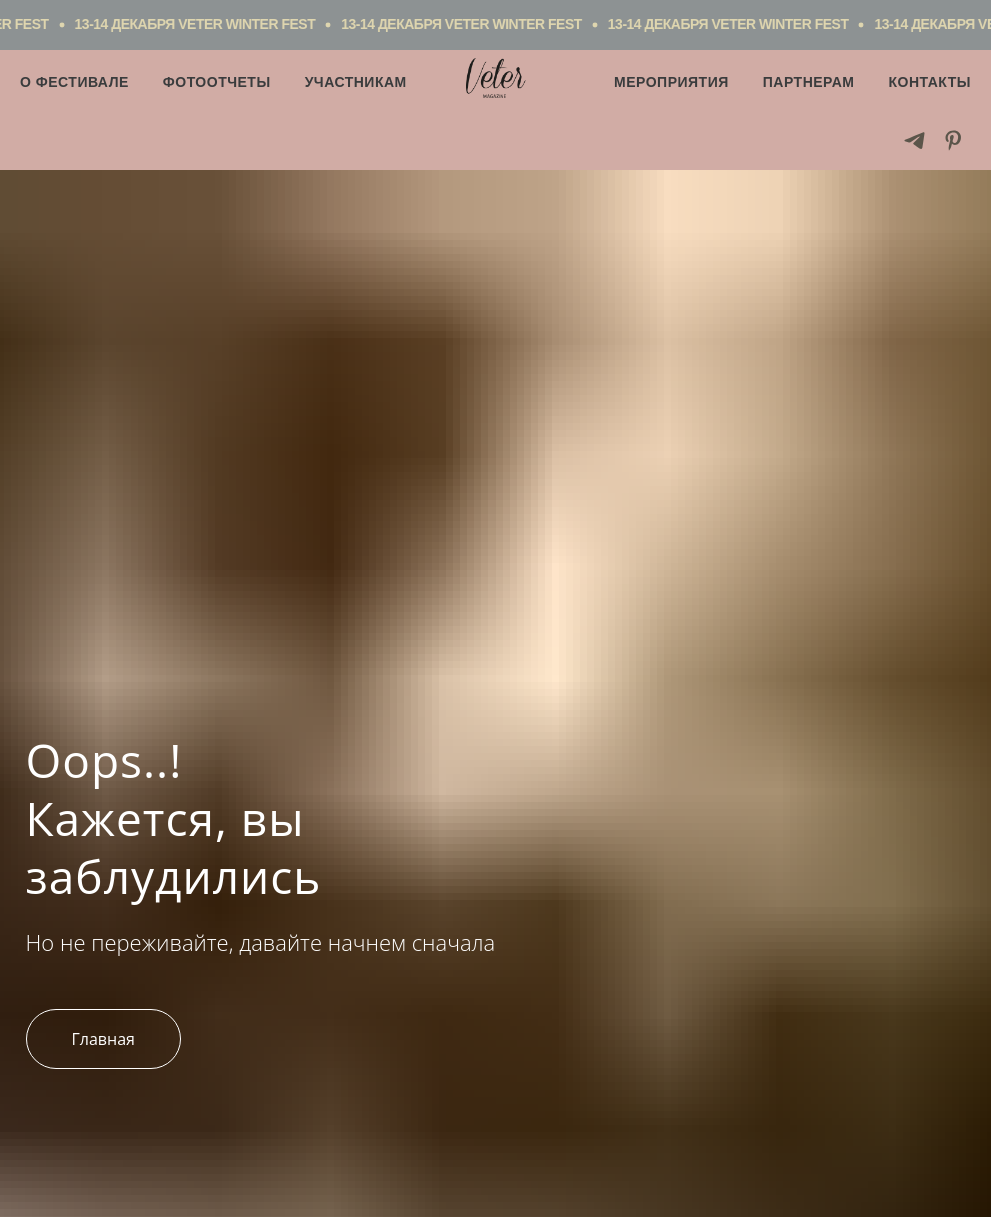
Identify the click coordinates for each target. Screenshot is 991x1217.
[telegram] (914, 140)
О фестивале (74, 82)
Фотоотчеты (217, 82)
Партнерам (809, 82)
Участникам (356, 82)
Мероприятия (671, 82)
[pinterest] (953, 140)
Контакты (930, 82)
